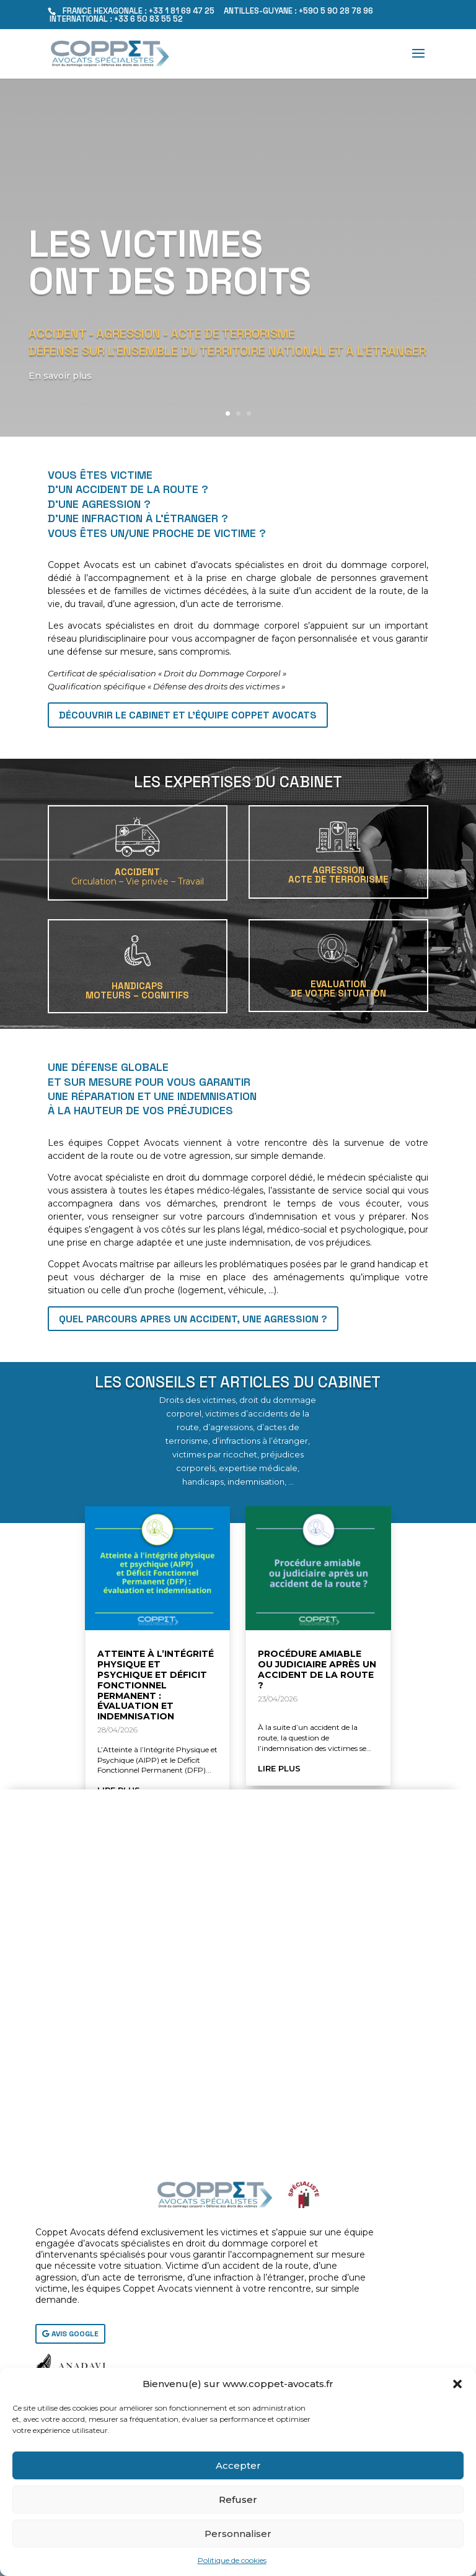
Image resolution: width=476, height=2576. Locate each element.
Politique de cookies (232, 2560)
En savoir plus (63, 400)
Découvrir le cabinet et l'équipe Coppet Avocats (188, 715)
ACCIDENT (137, 876)
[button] (457, 2384)
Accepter (238, 2465)
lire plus (279, 1768)
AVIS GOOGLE (75, 2334)
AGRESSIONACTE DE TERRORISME (338, 874)
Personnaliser (238, 2533)
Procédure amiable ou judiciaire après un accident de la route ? (317, 1669)
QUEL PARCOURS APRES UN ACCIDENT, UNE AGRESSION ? (193, 1318)
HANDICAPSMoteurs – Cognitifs (137, 990)
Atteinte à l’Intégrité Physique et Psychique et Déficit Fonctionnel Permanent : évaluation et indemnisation (155, 1685)
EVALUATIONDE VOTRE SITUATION (338, 988)
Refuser (238, 2499)
